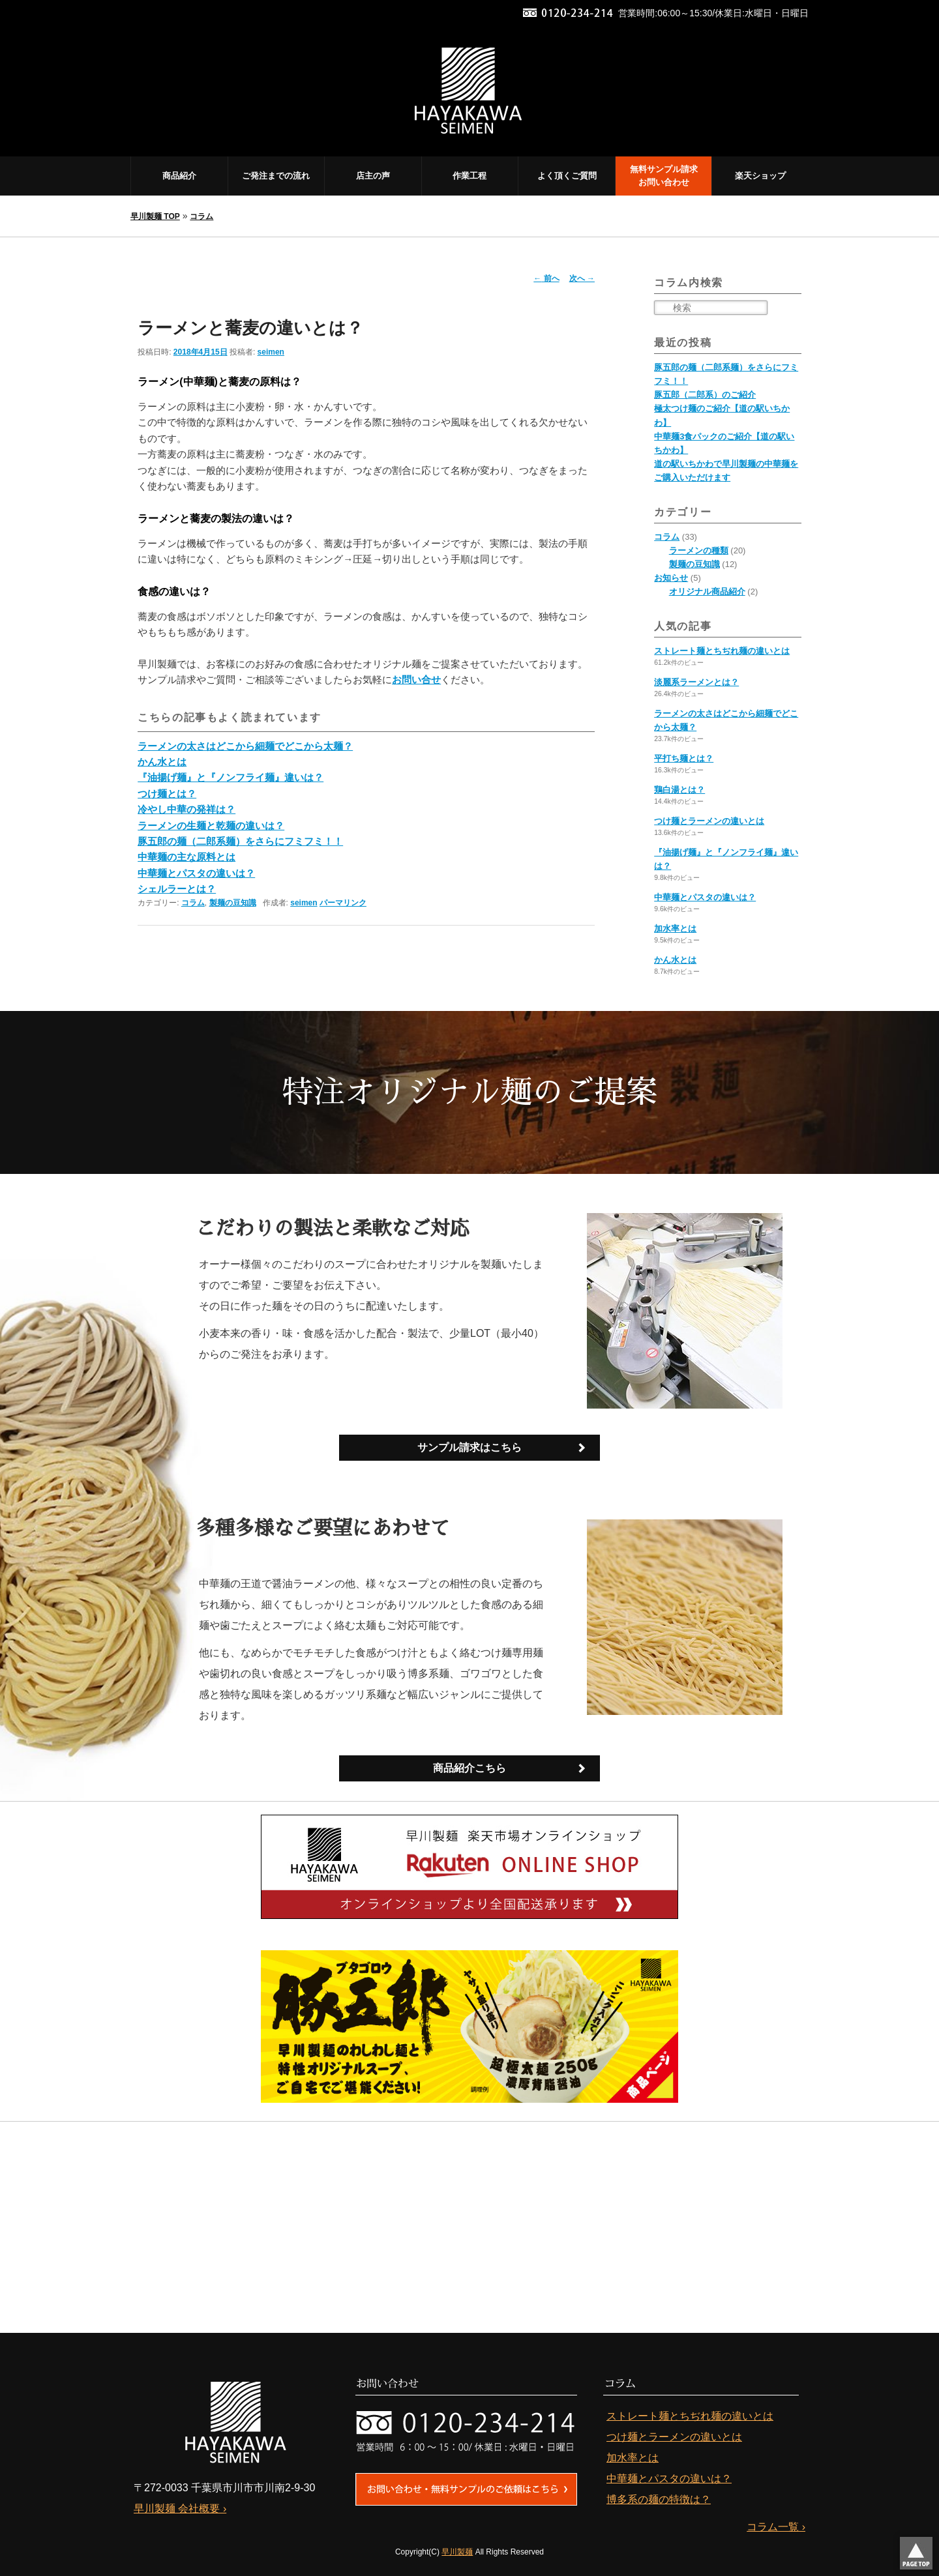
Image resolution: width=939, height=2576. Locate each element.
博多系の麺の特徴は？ (658, 2498)
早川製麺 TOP (155, 216)
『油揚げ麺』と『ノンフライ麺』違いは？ (230, 777)
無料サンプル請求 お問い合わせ (664, 175)
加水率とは (675, 928)
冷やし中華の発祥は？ (186, 809)
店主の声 (373, 176)
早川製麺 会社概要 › (180, 2507)
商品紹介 (179, 176)
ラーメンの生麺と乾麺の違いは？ (211, 825)
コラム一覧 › (776, 2526)
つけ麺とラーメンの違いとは (709, 821)
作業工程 (469, 176)
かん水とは (162, 761)
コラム (201, 216)
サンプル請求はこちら (469, 1447)
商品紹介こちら (469, 1768)
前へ (546, 278)
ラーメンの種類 (698, 550)
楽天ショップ (760, 176)
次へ (582, 278)
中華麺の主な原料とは (186, 856)
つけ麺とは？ (167, 793)
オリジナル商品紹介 (707, 591)
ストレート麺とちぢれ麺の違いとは (722, 651)
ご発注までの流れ (276, 176)
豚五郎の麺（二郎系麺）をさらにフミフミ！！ (240, 841)
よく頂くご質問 (567, 176)
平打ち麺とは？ (683, 758)
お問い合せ (416, 679)
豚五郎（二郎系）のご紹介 (705, 395)
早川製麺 (457, 2551)
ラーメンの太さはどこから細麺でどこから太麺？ (245, 746)
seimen (271, 352)
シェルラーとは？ (177, 888)
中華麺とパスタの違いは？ (196, 873)
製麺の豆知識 (232, 902)
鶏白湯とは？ (679, 790)
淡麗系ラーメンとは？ (696, 682)
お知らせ (671, 578)
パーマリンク (343, 902)
